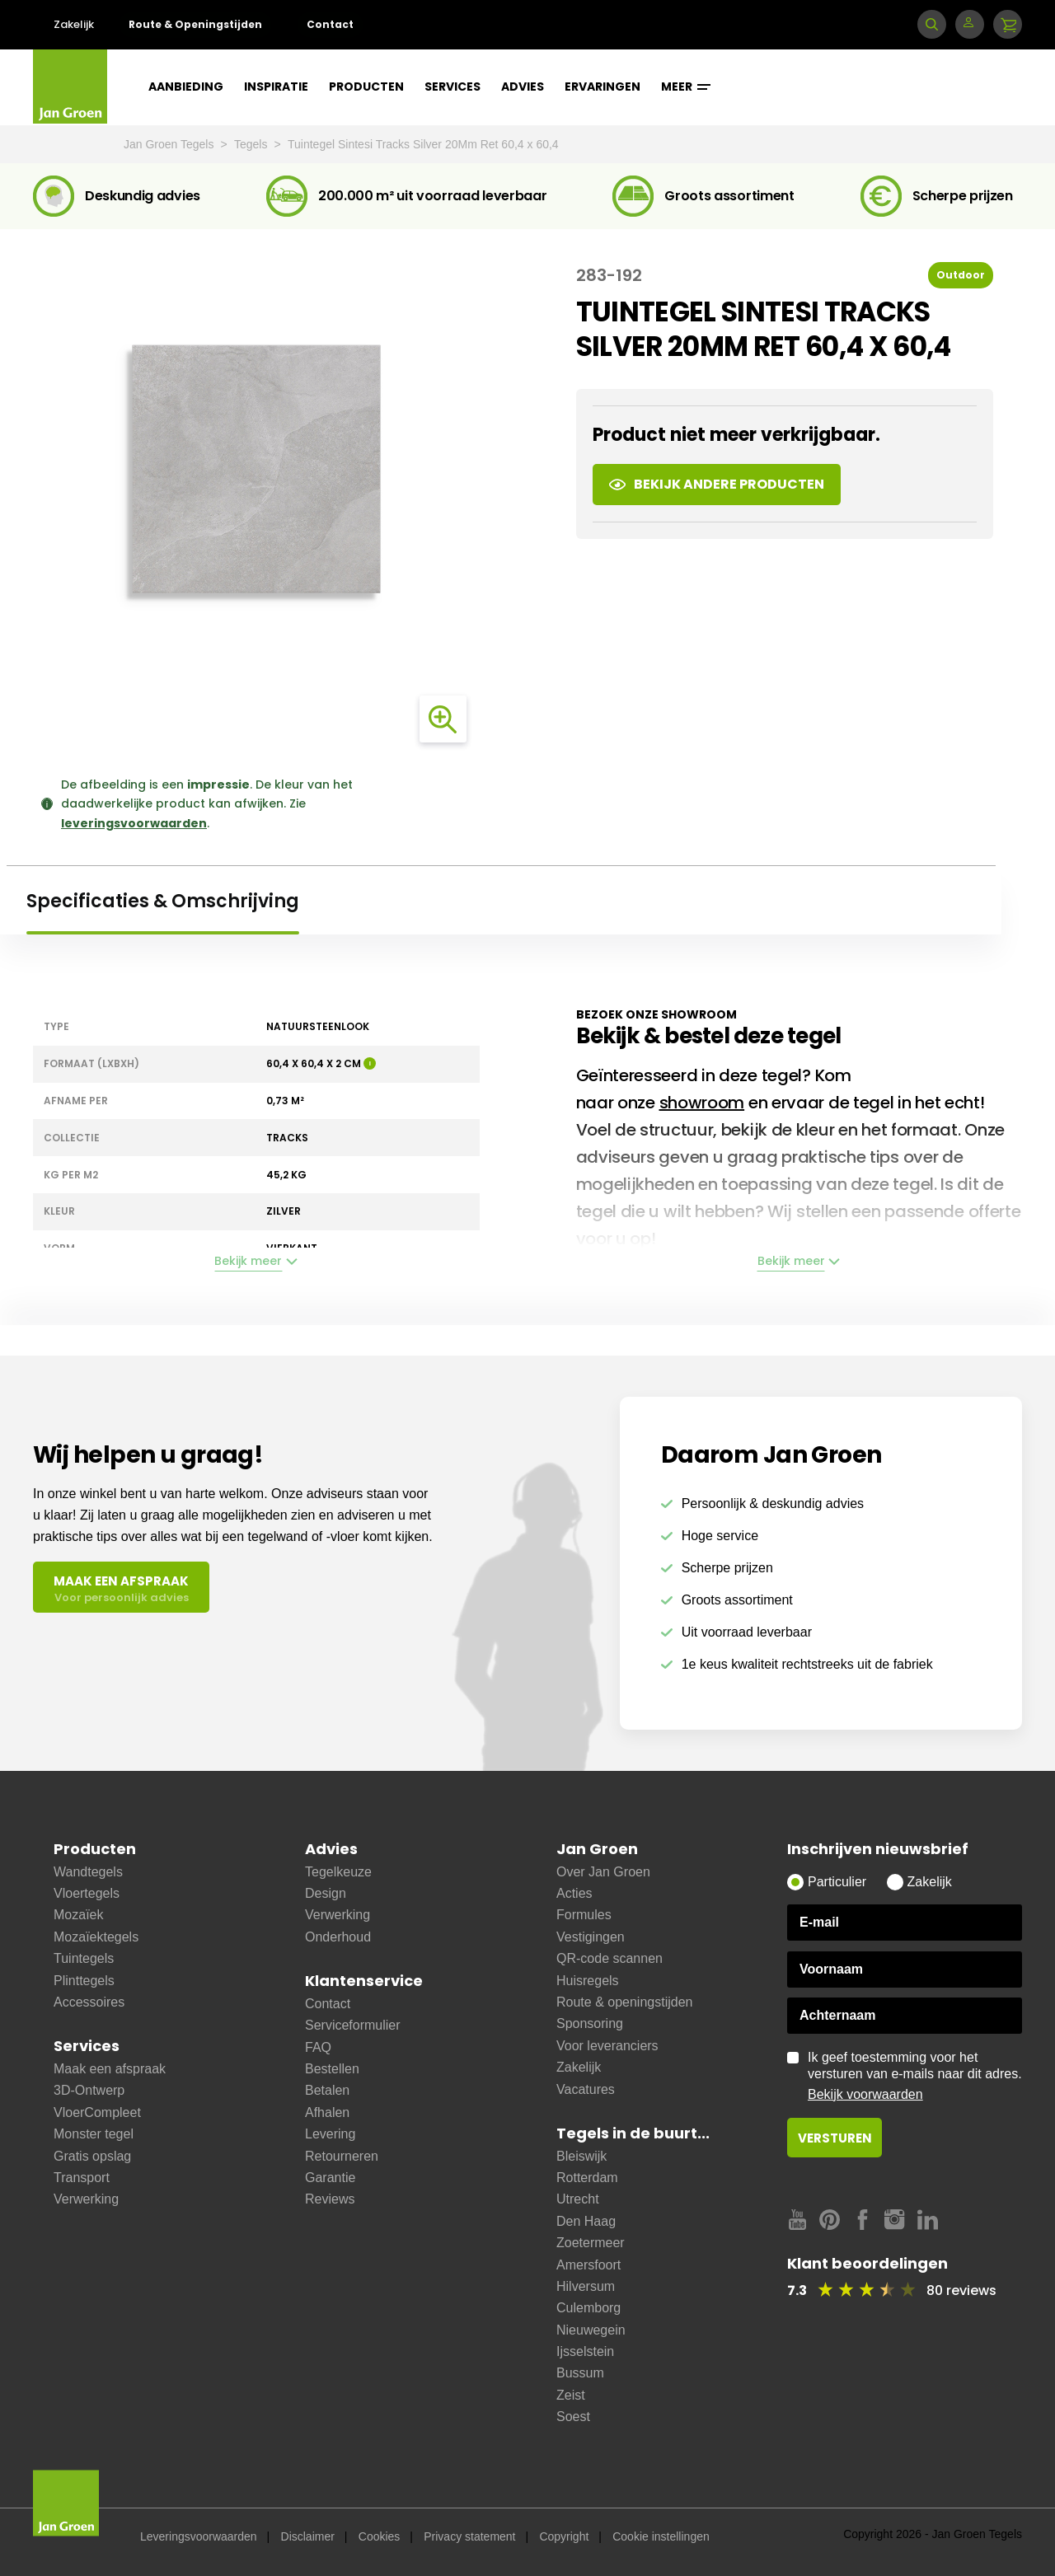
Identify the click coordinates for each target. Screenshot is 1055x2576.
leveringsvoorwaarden (134, 823)
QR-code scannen (609, 1958)
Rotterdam (587, 2178)
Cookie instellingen (661, 2536)
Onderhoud (338, 1937)
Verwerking (86, 2199)
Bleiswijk (581, 2156)
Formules (584, 1915)
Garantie (330, 2178)
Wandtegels (88, 1872)
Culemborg (588, 2308)
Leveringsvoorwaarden (198, 2536)
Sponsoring (589, 2023)
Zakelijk (74, 24)
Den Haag (586, 2221)
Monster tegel (94, 2134)
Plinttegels (84, 1981)
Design (325, 1893)
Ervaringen (602, 86)
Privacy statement (469, 2536)
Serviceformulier (353, 2025)
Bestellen (332, 2069)
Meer (685, 86)
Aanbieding (185, 86)
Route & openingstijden (624, 2002)
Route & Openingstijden (195, 24)
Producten (366, 86)
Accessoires (89, 2002)
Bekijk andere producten (716, 484)
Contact (330, 24)
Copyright (563, 2536)
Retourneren (341, 2156)
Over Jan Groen (603, 1872)
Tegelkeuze (338, 1872)
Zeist (570, 2395)
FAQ (318, 2047)
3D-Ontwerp (89, 2090)
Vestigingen (590, 1937)
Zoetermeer (590, 2243)
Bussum (580, 2373)
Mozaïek (78, 1915)
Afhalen (327, 2112)
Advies (522, 86)
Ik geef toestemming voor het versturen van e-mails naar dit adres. (915, 2076)
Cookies (380, 2536)
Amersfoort (588, 2265)
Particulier (837, 1882)
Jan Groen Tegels (170, 144)
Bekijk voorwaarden (865, 2094)
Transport (82, 2178)
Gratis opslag (92, 2156)
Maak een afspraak (110, 2069)
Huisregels (587, 1981)
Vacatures (585, 2089)
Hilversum (585, 2286)
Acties (574, 1893)
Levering (330, 2134)
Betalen (327, 2090)
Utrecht (577, 2199)
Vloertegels (87, 1893)
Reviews (329, 2199)
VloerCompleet (97, 2112)
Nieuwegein (591, 2330)
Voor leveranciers (607, 2046)
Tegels (252, 144)
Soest (573, 2417)
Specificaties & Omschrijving (162, 901)
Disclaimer (308, 2536)
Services (452, 86)
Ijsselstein (585, 2351)
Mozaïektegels (96, 1937)
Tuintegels (84, 1958)
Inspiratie (276, 86)
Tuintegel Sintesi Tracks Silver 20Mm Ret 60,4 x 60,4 (423, 144)
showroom (702, 1102)
